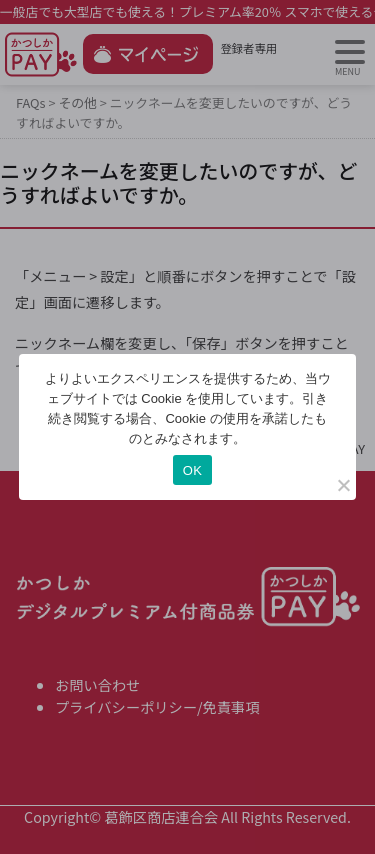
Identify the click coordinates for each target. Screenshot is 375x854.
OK (192, 470)
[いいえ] (343, 485)
